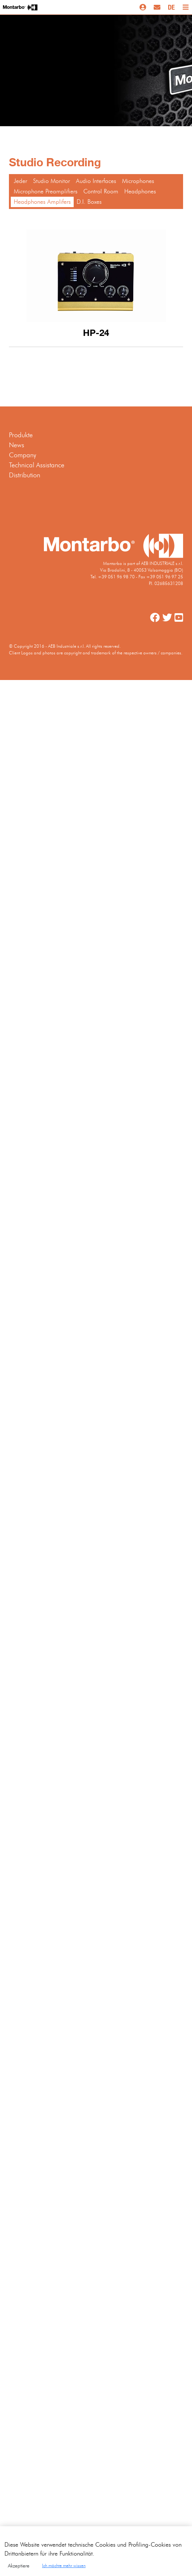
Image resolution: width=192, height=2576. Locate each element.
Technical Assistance (36, 465)
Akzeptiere (18, 2570)
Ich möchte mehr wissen (64, 2569)
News (16, 445)
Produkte (21, 435)
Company (22, 455)
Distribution (24, 475)
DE (171, 7)
